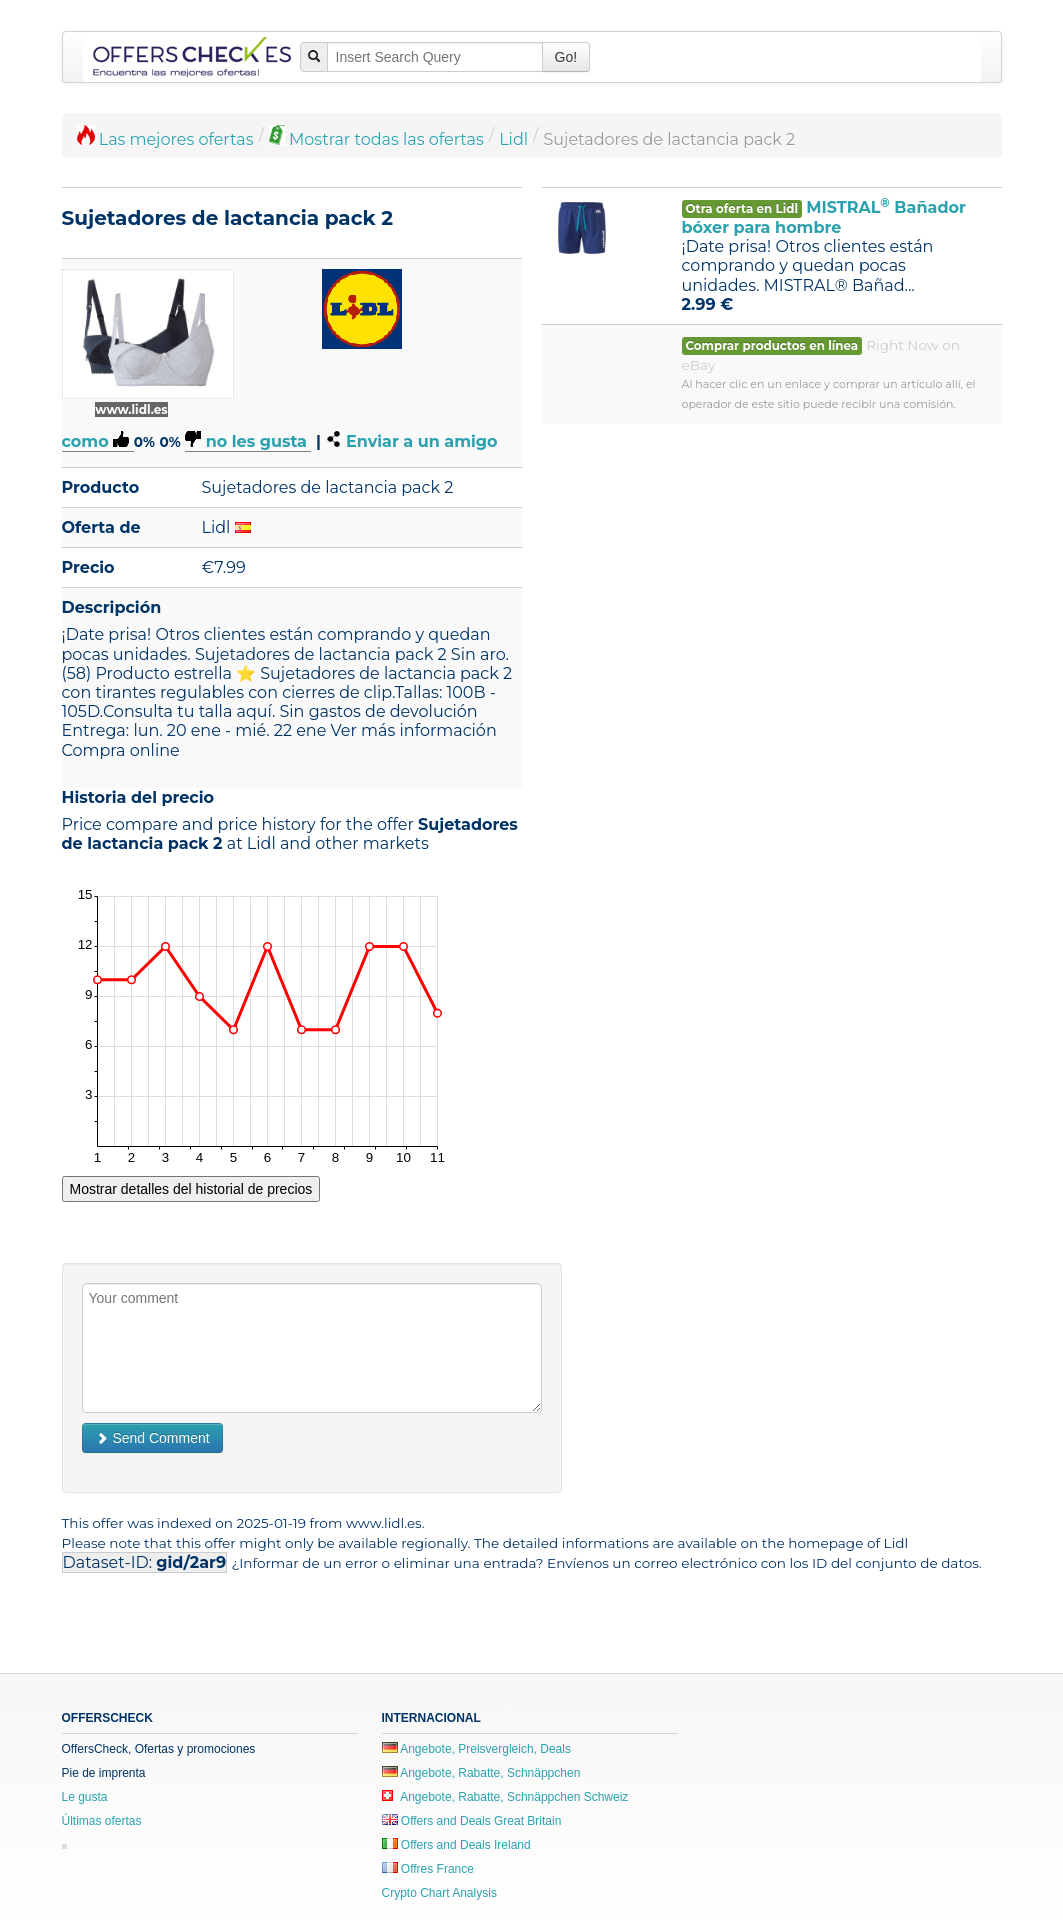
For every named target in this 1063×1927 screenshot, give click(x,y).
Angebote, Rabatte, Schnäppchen (481, 1773)
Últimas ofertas (102, 1821)
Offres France (428, 1869)
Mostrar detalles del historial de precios (191, 1189)
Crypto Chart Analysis (439, 1893)
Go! (566, 57)
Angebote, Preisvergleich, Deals (476, 1749)
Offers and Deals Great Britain (472, 1821)
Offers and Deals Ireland (456, 1845)
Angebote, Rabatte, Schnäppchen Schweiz (505, 1797)
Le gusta (85, 1797)
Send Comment (152, 1438)
